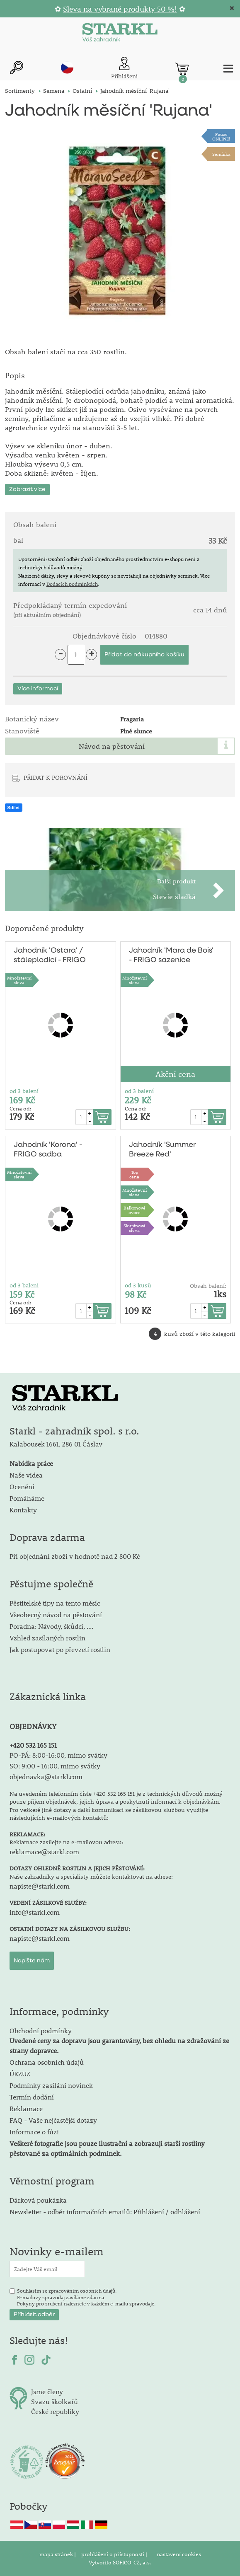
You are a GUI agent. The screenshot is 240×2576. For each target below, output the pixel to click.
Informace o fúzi (34, 2131)
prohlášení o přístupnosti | (114, 2554)
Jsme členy (47, 2391)
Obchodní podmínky (119, 2040)
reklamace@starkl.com (44, 1851)
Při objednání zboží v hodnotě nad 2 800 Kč (75, 1556)
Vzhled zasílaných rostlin (47, 1637)
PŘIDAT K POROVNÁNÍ (55, 777)
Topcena (134, 1174)
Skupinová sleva (134, 1227)
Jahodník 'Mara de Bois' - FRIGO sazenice (171, 955)
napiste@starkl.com (40, 1886)
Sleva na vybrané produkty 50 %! (120, 9)
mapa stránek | (58, 2554)
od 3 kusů (138, 1285)
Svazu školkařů (54, 2401)
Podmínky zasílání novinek (51, 2085)
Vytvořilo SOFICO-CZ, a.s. (120, 2562)
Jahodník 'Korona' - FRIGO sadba (48, 1149)
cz (67, 67)
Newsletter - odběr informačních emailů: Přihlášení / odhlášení (105, 2211)
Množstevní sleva (19, 979)
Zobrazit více (27, 489)
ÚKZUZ (20, 2073)
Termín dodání (32, 2096)
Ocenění (22, 1486)
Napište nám (32, 1961)
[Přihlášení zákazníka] (124, 68)
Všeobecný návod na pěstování (56, 1614)
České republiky (55, 2411)
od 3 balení (24, 1091)
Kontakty (23, 1509)
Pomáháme (27, 1498)
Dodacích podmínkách (72, 584)
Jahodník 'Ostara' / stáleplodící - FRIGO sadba (50, 956)
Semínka (221, 154)
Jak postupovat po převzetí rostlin (60, 1649)
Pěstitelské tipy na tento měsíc (55, 1603)
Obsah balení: (208, 1285)
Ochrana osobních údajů (47, 2062)
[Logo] (119, 34)
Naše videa (26, 1475)
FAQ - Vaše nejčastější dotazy (53, 2120)
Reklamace (26, 2108)
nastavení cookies (179, 2554)
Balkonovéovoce (134, 1209)
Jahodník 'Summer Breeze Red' (162, 1149)
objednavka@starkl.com (46, 1776)
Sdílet (13, 807)
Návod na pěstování (112, 746)
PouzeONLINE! (221, 136)
